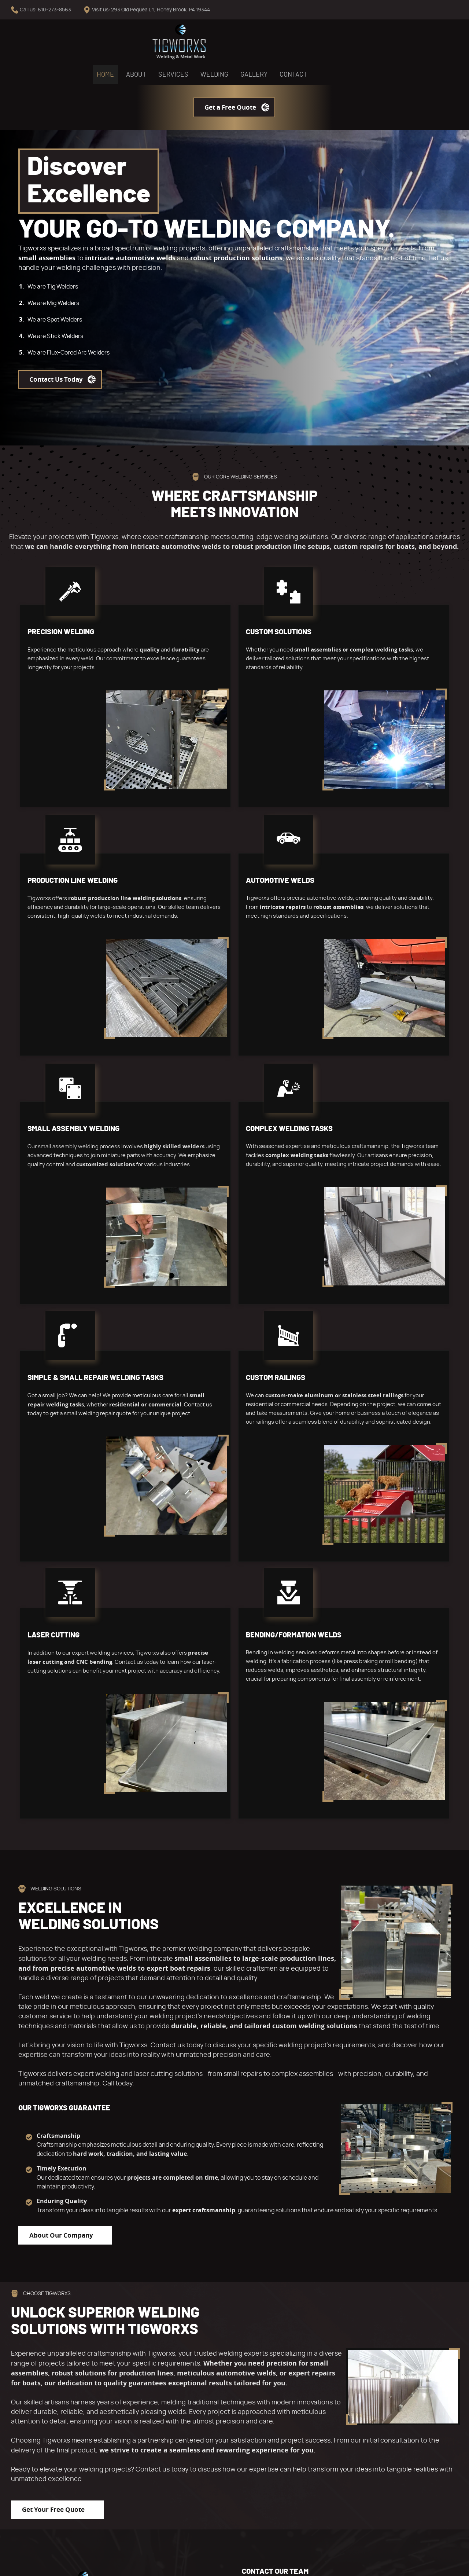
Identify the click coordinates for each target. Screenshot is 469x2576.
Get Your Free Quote (53, 2306)
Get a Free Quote (406, 42)
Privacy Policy (83, 2564)
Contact (319, 42)
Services (199, 42)
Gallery (279, 42)
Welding (240, 42)
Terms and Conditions (35, 2564)
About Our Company (61, 2033)
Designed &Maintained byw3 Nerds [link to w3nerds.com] (435, 2558)
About (162, 42)
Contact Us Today (56, 314)
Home (131, 42)
